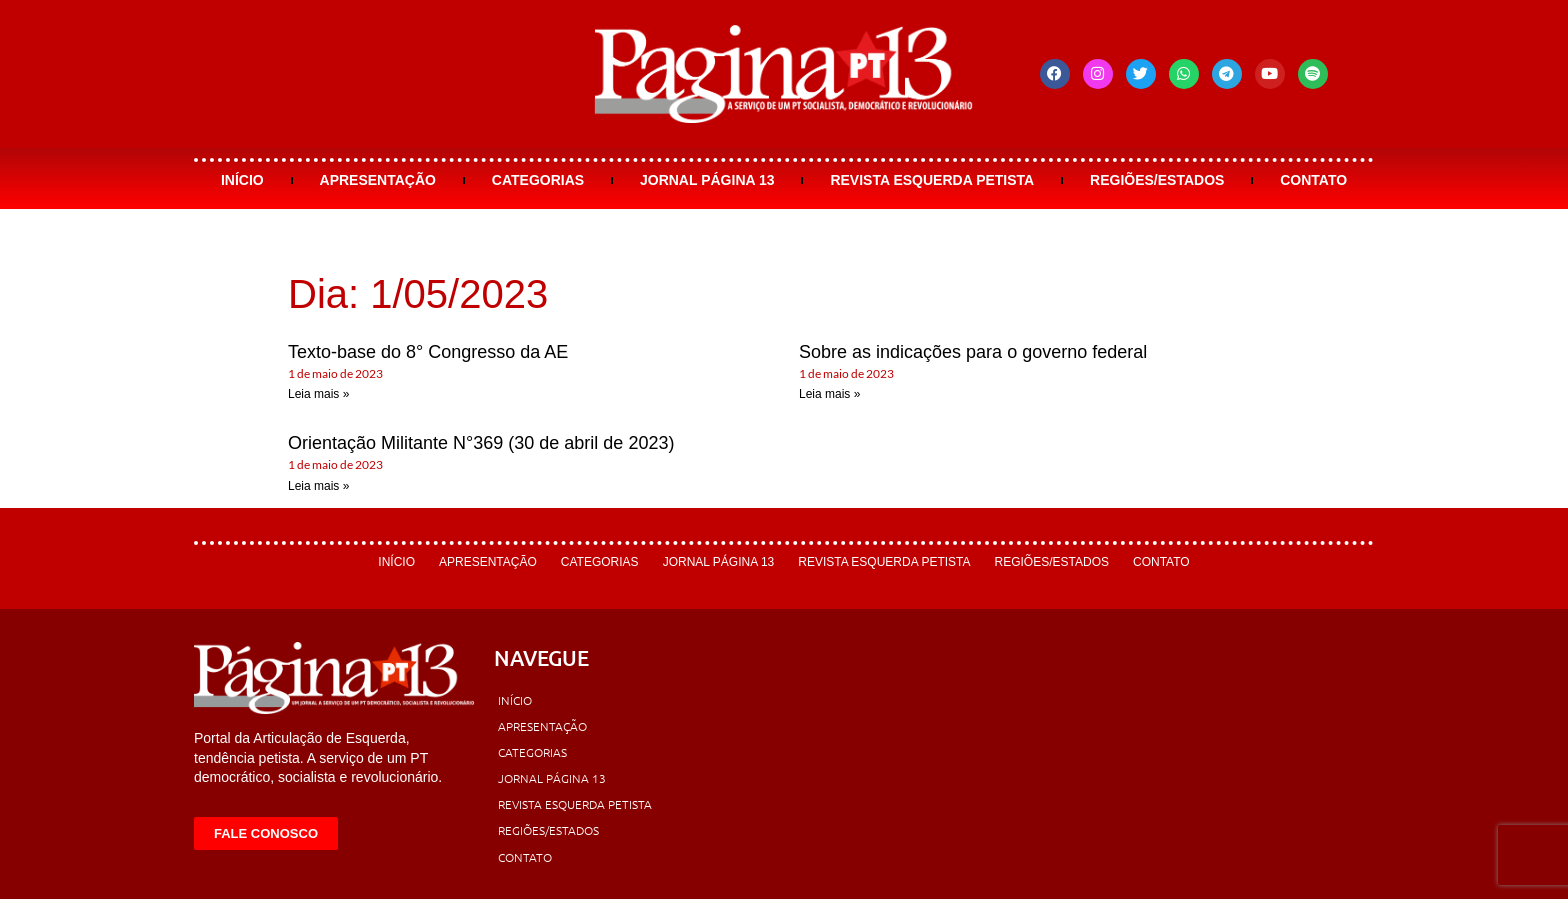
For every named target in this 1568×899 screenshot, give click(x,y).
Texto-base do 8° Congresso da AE (428, 352)
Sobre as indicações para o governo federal (973, 352)
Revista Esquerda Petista (932, 180)
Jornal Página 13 (707, 180)
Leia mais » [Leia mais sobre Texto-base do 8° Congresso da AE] (318, 394)
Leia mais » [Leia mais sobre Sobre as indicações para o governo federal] (829, 394)
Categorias (538, 180)
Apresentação (378, 180)
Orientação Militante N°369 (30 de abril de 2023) (481, 443)
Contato (1313, 180)
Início (242, 180)
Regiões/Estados (1157, 180)
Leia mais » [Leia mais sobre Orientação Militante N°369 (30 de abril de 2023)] (318, 486)
